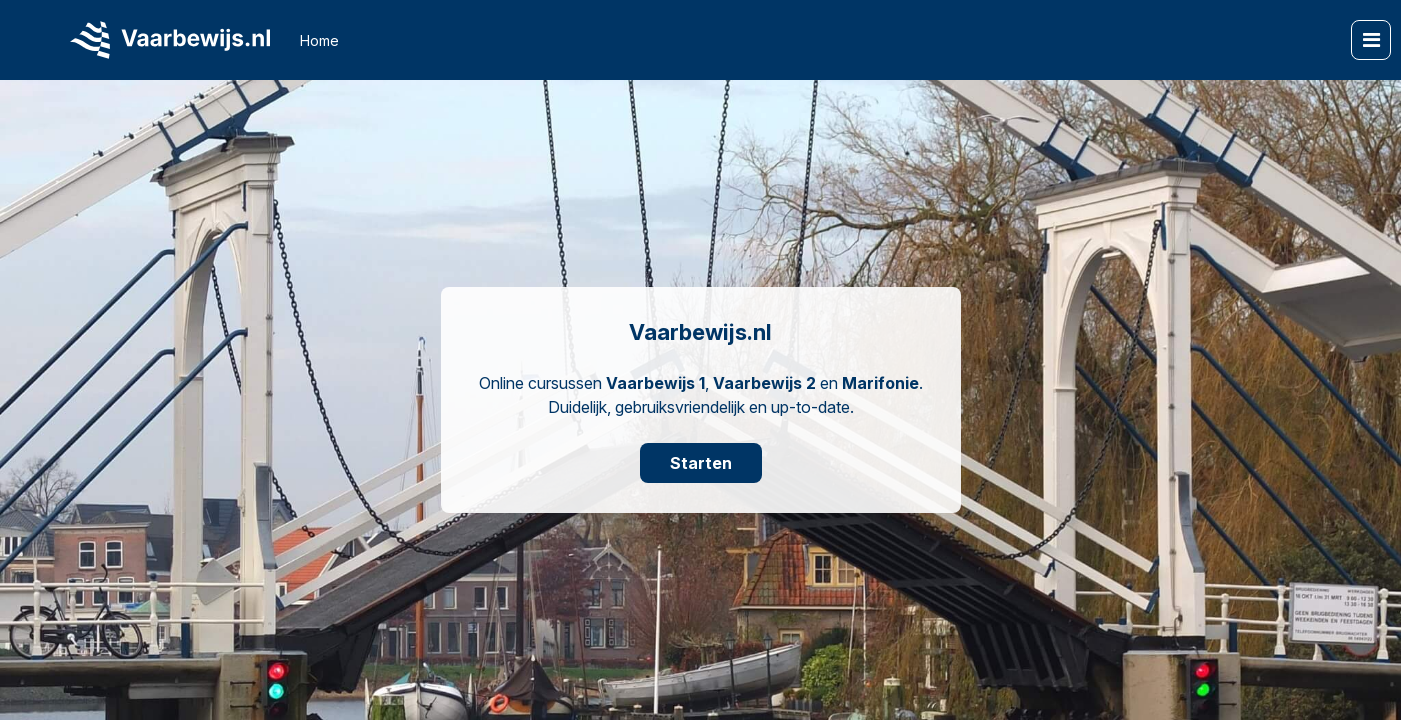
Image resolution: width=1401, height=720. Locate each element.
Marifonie (880, 383)
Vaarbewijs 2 (764, 383)
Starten (701, 463)
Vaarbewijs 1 (655, 383)
